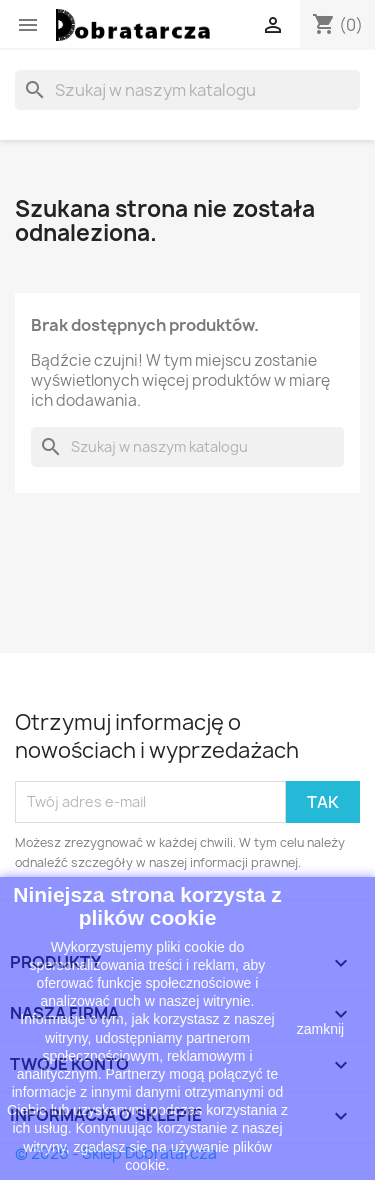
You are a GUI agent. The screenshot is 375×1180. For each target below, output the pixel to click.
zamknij (320, 1029)
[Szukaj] (187, 90)
